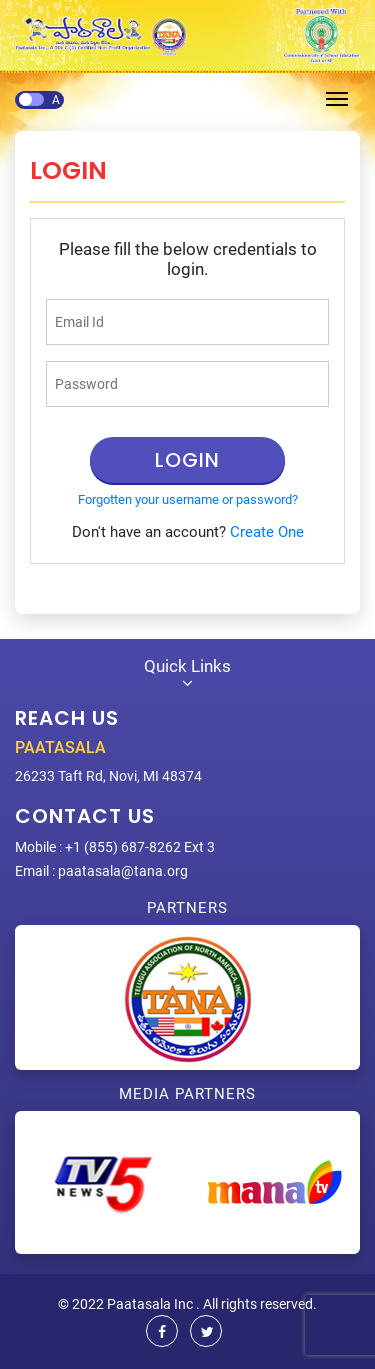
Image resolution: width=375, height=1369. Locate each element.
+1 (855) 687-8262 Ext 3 (140, 847)
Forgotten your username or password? (188, 499)
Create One (267, 532)
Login (187, 460)
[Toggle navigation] (337, 99)
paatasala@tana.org (123, 871)
